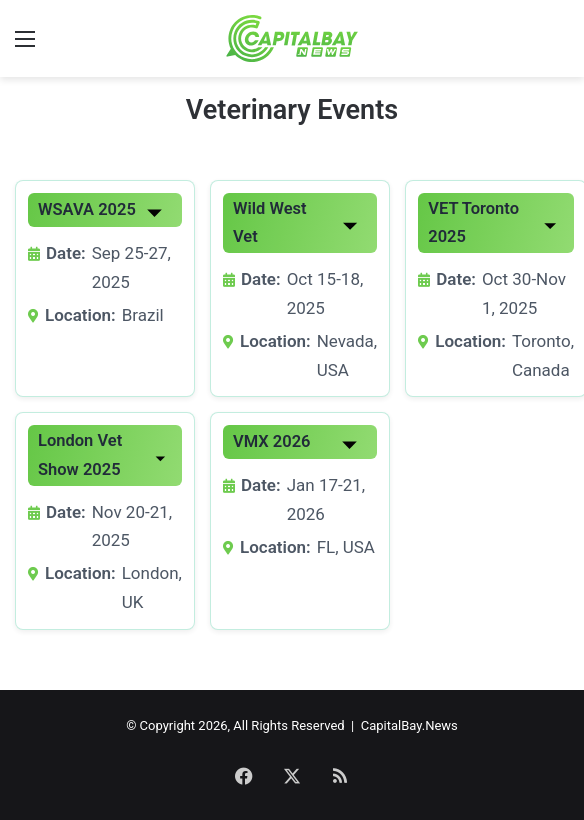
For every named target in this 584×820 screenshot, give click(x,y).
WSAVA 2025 (87, 209)
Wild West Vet (270, 222)
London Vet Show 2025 (80, 454)
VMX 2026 (272, 441)
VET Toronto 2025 (473, 222)
